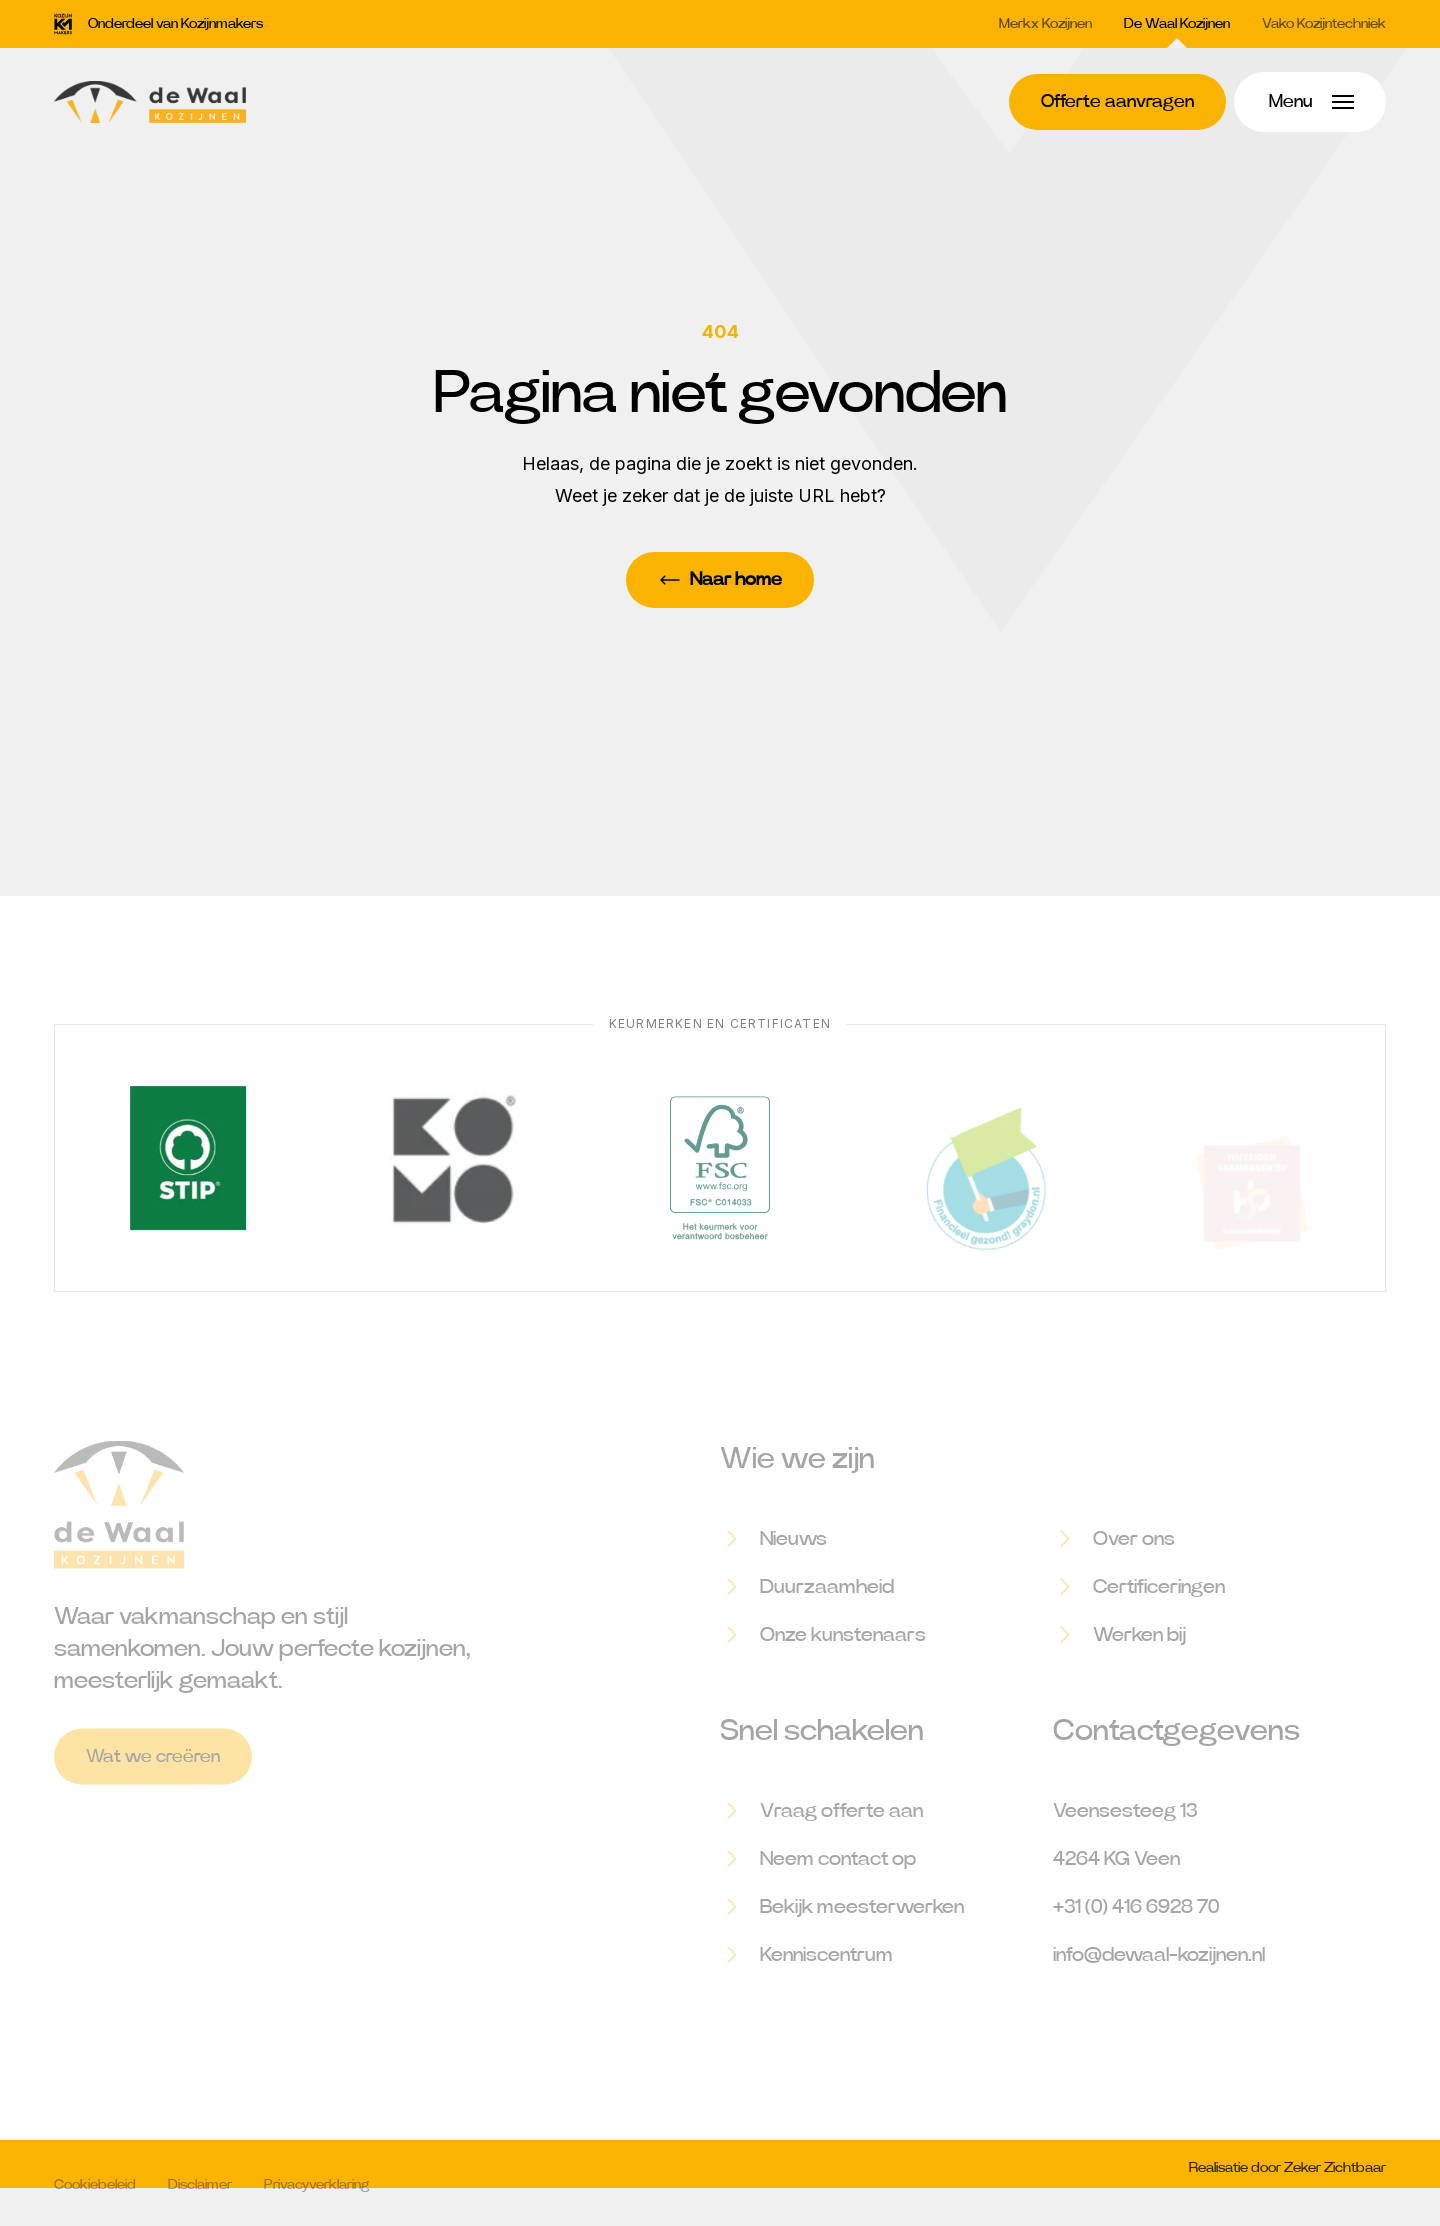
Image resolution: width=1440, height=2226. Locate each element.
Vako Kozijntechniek (1324, 24)
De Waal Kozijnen (1177, 24)
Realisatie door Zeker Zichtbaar (1287, 2180)
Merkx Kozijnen (1045, 24)
